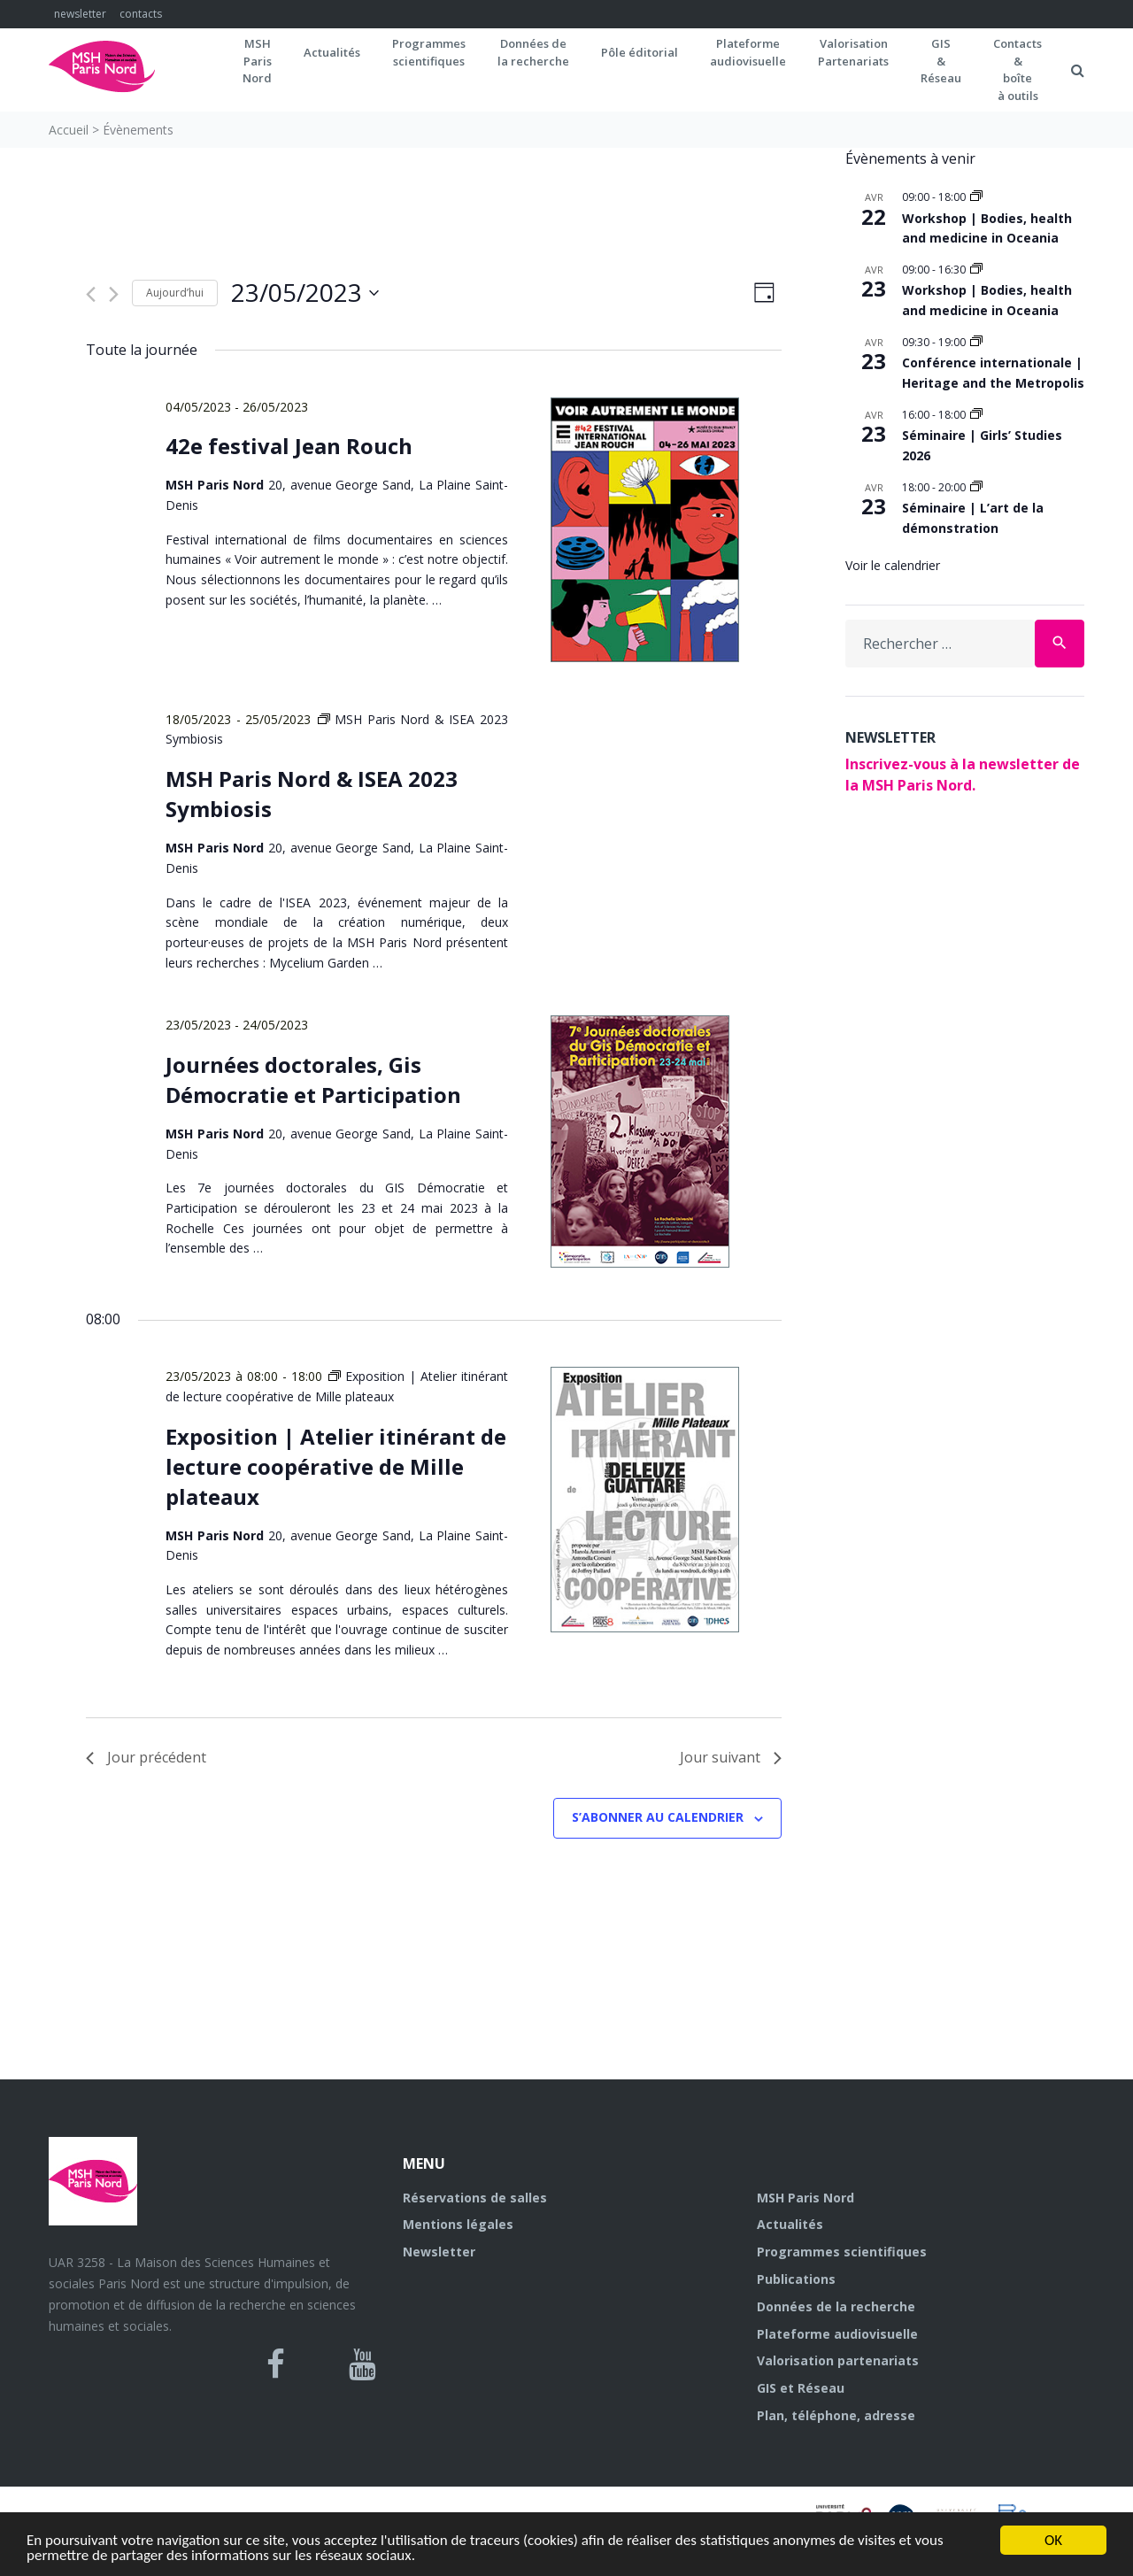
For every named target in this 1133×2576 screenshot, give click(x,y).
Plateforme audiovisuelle (837, 2333)
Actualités (332, 52)
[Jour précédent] (91, 294)
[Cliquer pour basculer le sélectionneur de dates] (305, 293)
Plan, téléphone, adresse (836, 2415)
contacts (140, 13)
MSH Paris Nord (805, 2197)
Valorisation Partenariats (853, 52)
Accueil (69, 129)
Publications (796, 2279)
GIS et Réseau (800, 2387)
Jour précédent (146, 1757)
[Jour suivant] (114, 294)
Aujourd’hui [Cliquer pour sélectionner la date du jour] (175, 292)
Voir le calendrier (892, 565)
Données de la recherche (836, 2306)
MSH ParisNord (257, 60)
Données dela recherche (533, 52)
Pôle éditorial (639, 52)
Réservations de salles (475, 2197)
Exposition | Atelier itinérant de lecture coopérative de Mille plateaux (336, 1466)
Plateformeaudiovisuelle (748, 52)
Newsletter (439, 2251)
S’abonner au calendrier (658, 1817)
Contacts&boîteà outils (1017, 69)
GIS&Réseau (941, 60)
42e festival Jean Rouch (289, 445)
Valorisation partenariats (838, 2360)
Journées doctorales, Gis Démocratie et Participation (313, 1079)
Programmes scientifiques (429, 52)
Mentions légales (458, 2224)
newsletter (80, 13)
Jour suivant (731, 1757)
